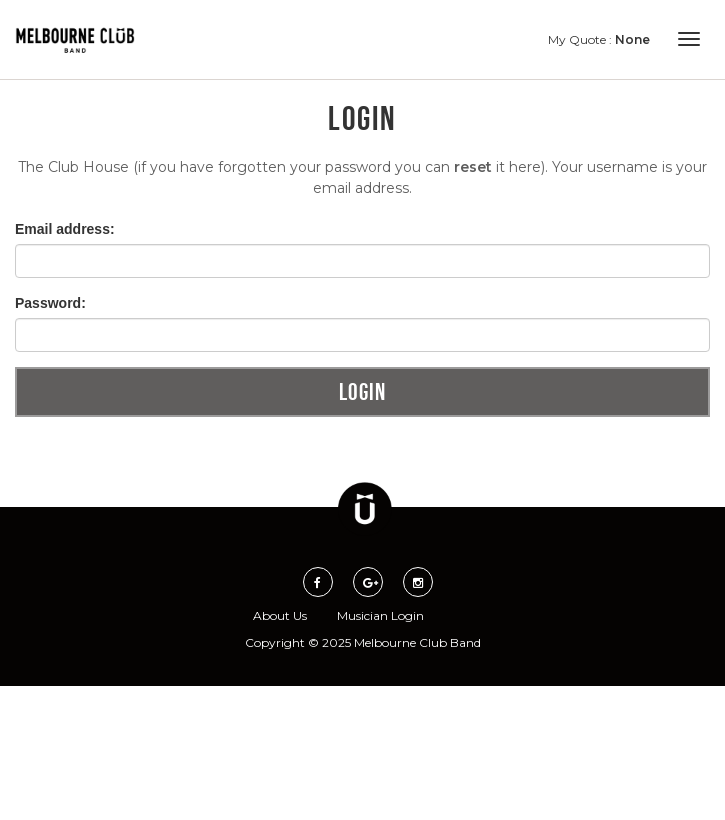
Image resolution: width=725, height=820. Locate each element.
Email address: (65, 229)
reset (473, 167)
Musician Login (380, 615)
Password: (50, 303)
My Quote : (599, 39)
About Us (280, 615)
